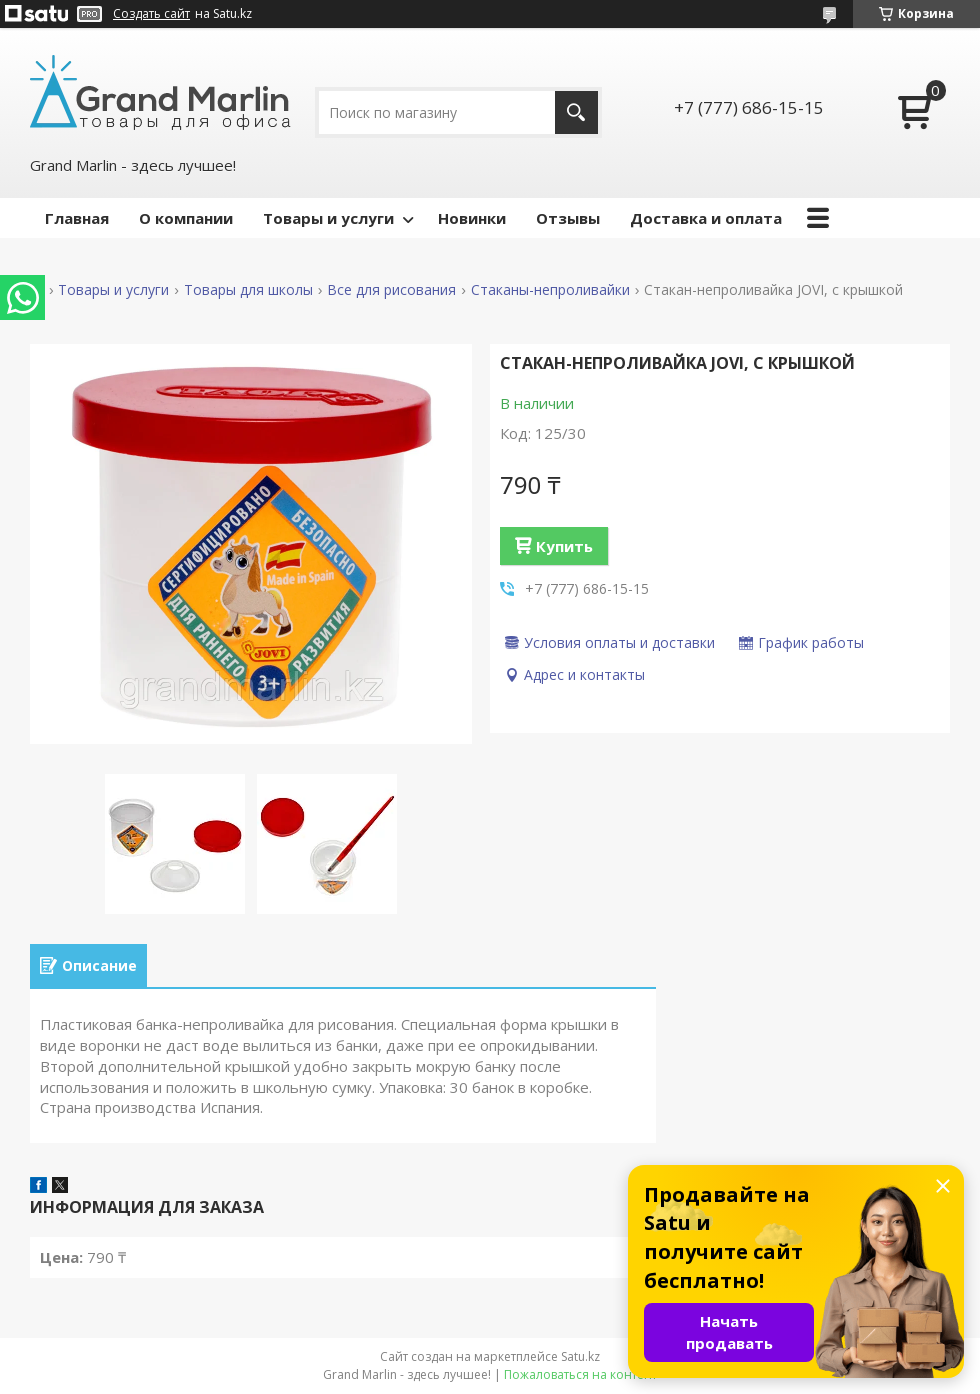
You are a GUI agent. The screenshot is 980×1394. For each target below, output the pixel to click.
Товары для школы (248, 290)
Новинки (472, 218)
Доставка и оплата (706, 218)
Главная (77, 218)
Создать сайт (151, 14)
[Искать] (576, 112)
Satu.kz (580, 1356)
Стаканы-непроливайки (550, 290)
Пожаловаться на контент (580, 1374)
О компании (186, 218)
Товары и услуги (328, 218)
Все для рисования (391, 290)
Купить (564, 546)
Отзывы (568, 218)
